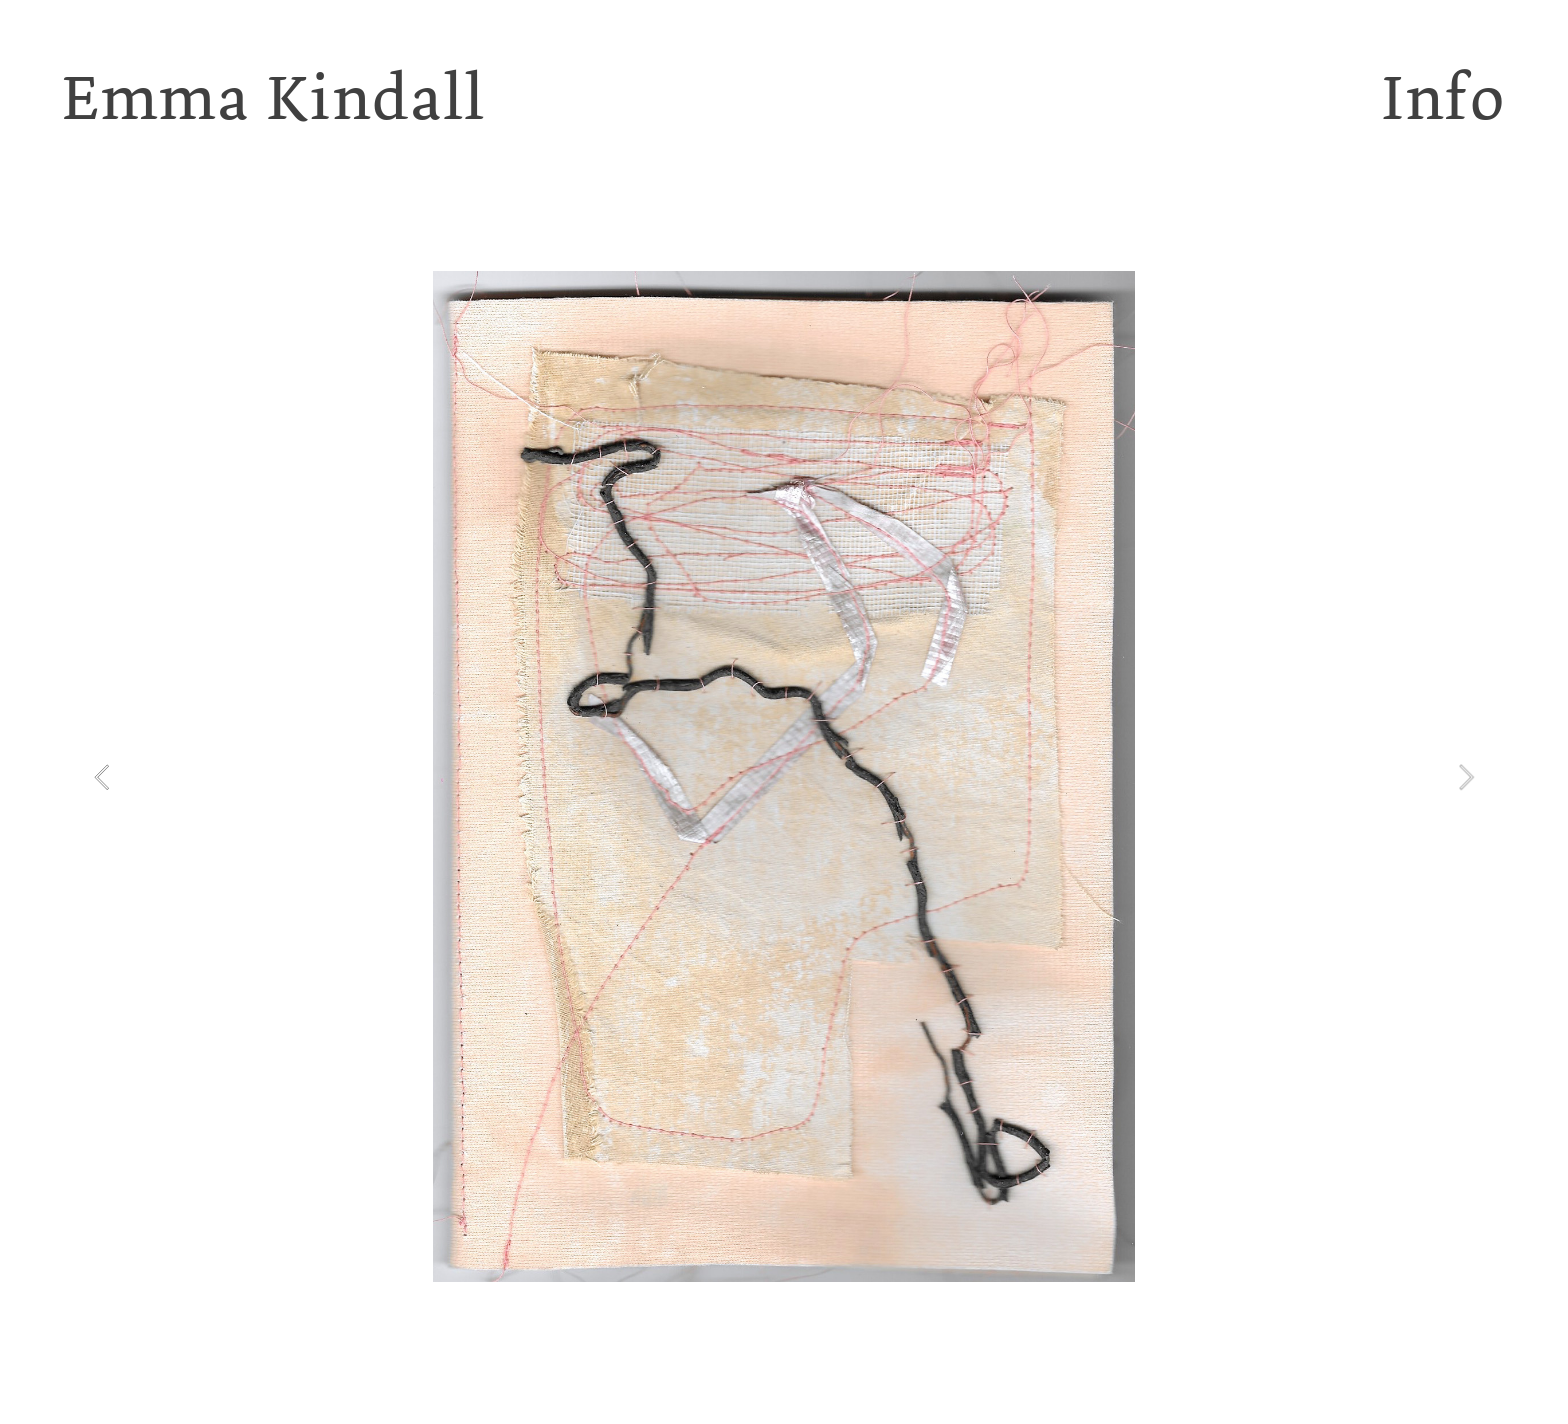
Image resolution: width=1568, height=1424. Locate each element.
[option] (784, 776)
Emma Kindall (274, 97)
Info (1444, 97)
